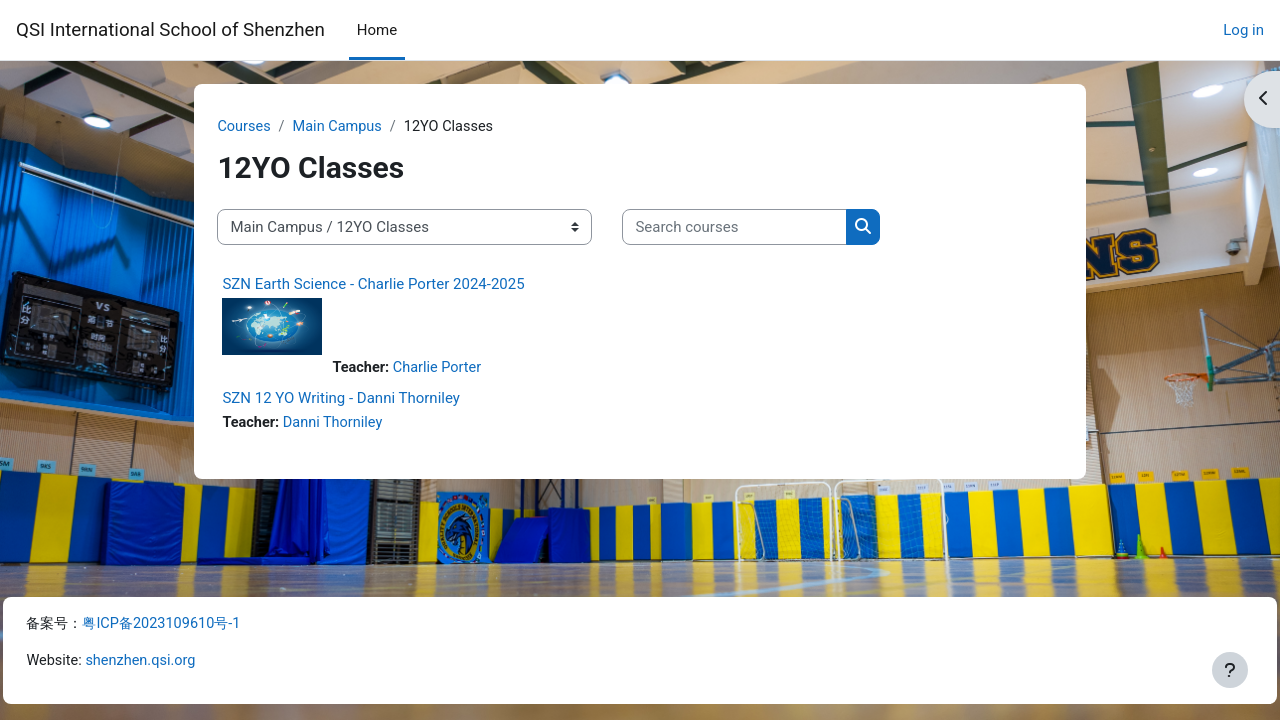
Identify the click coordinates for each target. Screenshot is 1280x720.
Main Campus (372, 127)
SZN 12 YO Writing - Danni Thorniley (373, 400)
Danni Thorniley (367, 425)
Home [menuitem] (377, 30)
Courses (276, 127)
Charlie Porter (472, 370)
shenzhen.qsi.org (189, 661)
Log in (1243, 30)
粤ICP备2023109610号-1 (213, 622)
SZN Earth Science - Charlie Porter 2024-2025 (405, 285)
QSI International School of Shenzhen (170, 30)
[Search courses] (766, 228)
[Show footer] (1230, 670)
